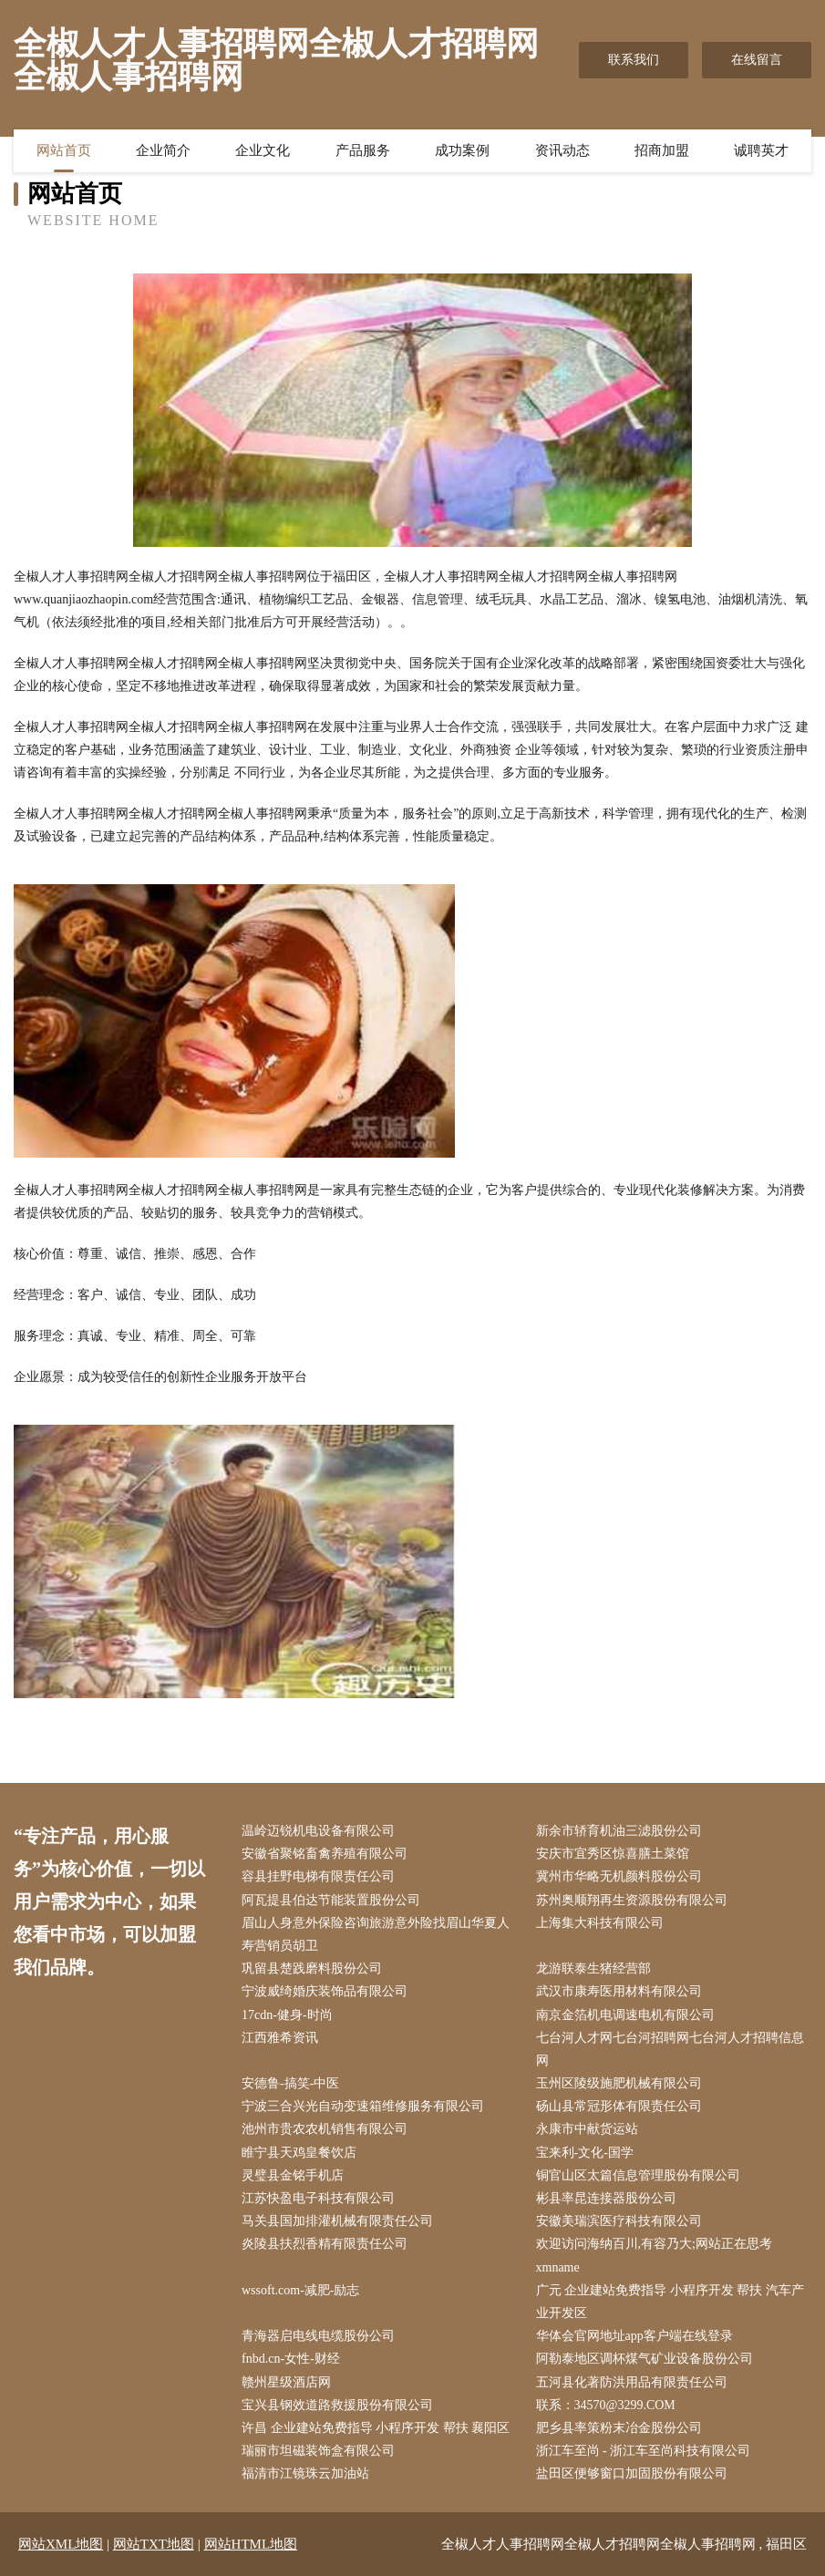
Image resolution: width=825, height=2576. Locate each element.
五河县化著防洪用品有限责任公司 (631, 2382)
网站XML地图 (60, 2544)
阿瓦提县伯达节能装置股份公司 (331, 1900)
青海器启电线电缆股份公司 (318, 2336)
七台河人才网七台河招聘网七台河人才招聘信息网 (670, 2049)
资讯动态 (562, 150)
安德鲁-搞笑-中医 (290, 2083)
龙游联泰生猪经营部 (593, 1968)
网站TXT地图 (153, 2544)
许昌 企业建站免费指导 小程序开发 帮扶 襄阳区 (376, 2428)
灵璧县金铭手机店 (293, 2175)
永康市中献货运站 (587, 2129)
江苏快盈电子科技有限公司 (318, 2198)
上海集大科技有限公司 (600, 1923)
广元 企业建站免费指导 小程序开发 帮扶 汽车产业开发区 (670, 2301)
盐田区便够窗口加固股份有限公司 (631, 2473)
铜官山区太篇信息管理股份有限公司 (638, 2175)
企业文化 (262, 150)
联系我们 (633, 60)
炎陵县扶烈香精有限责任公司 (324, 2244)
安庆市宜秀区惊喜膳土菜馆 (612, 1853)
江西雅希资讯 (280, 2038)
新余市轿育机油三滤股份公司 (619, 1831)
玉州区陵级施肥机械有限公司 (619, 2083)
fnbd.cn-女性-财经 (291, 2358)
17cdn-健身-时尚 (287, 2015)
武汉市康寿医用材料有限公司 (619, 1991)
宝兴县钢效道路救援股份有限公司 (337, 2405)
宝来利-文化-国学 (585, 2152)
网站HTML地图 (251, 2544)
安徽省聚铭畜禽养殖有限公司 (324, 1853)
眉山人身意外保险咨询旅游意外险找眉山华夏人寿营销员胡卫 (376, 1934)
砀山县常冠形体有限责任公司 (619, 2106)
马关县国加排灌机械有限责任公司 (337, 2221)
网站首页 (63, 150)
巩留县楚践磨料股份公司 (312, 1968)
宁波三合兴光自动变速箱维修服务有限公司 (363, 2106)
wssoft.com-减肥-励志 (301, 2290)
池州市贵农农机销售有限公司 (324, 2129)
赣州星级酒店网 (286, 2382)
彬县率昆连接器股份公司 (606, 2198)
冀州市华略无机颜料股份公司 (619, 1876)
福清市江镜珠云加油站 (305, 2473)
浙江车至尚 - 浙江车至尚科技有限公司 (643, 2451)
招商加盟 (661, 150)
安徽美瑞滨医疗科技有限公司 (619, 2221)
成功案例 (462, 150)
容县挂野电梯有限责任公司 (318, 1876)
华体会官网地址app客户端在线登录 (634, 2336)
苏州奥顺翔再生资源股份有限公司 (631, 1900)
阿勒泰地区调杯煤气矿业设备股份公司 (644, 2358)
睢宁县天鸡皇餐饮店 (299, 2152)
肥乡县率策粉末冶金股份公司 (619, 2428)
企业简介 (163, 150)
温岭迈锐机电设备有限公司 (318, 1831)
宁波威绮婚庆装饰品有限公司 (324, 1991)
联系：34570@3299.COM (605, 2405)
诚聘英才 (761, 150)
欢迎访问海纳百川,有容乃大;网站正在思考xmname (654, 2255)
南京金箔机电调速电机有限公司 (625, 2015)
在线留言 (756, 60)
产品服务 (362, 150)
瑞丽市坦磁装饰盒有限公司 (318, 2451)
